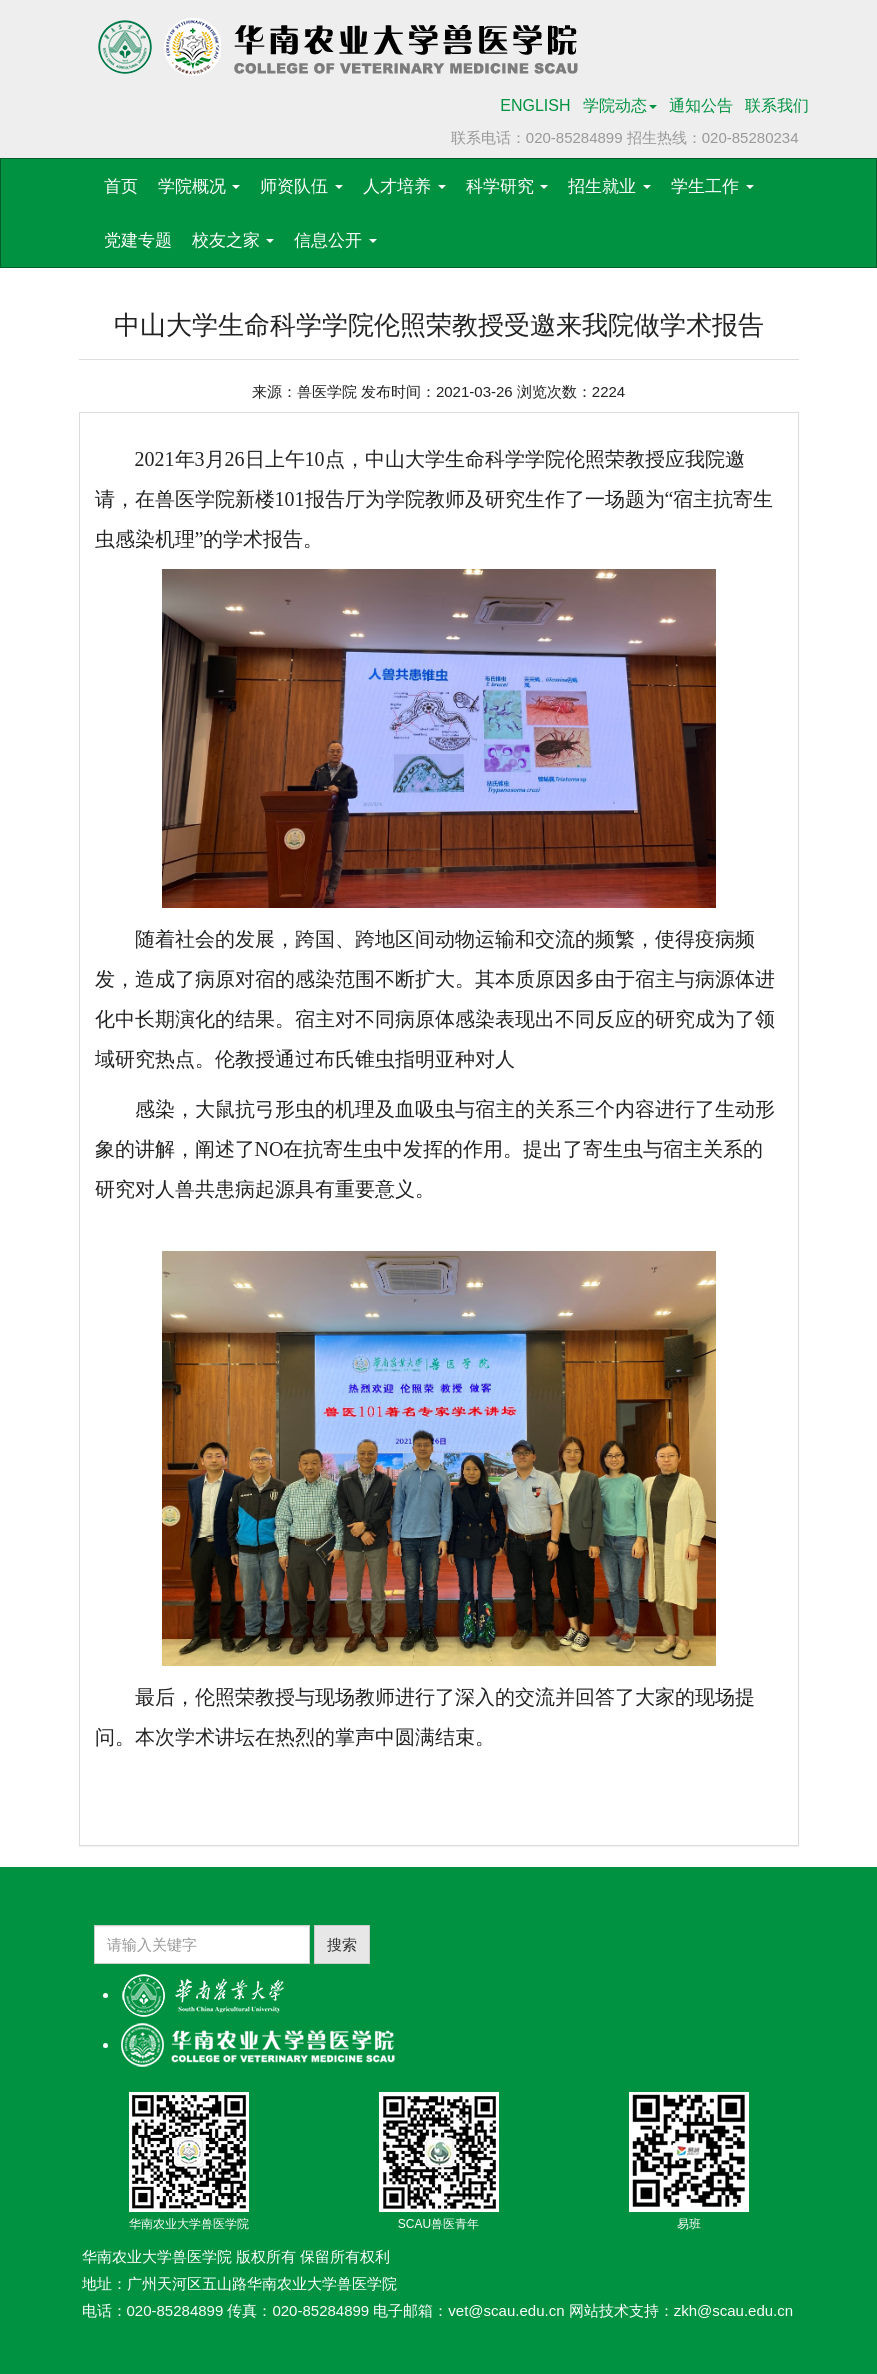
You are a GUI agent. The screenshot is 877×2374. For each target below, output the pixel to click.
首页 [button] (121, 186)
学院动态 (620, 105)
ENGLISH (535, 105)
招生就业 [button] (609, 186)
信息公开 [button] (335, 240)
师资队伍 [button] (301, 186)
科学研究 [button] (507, 186)
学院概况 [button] (199, 186)
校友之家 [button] (233, 240)
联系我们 (777, 105)
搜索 (342, 1944)
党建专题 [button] (138, 240)
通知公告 (701, 105)
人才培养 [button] (404, 186)
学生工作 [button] (712, 186)
